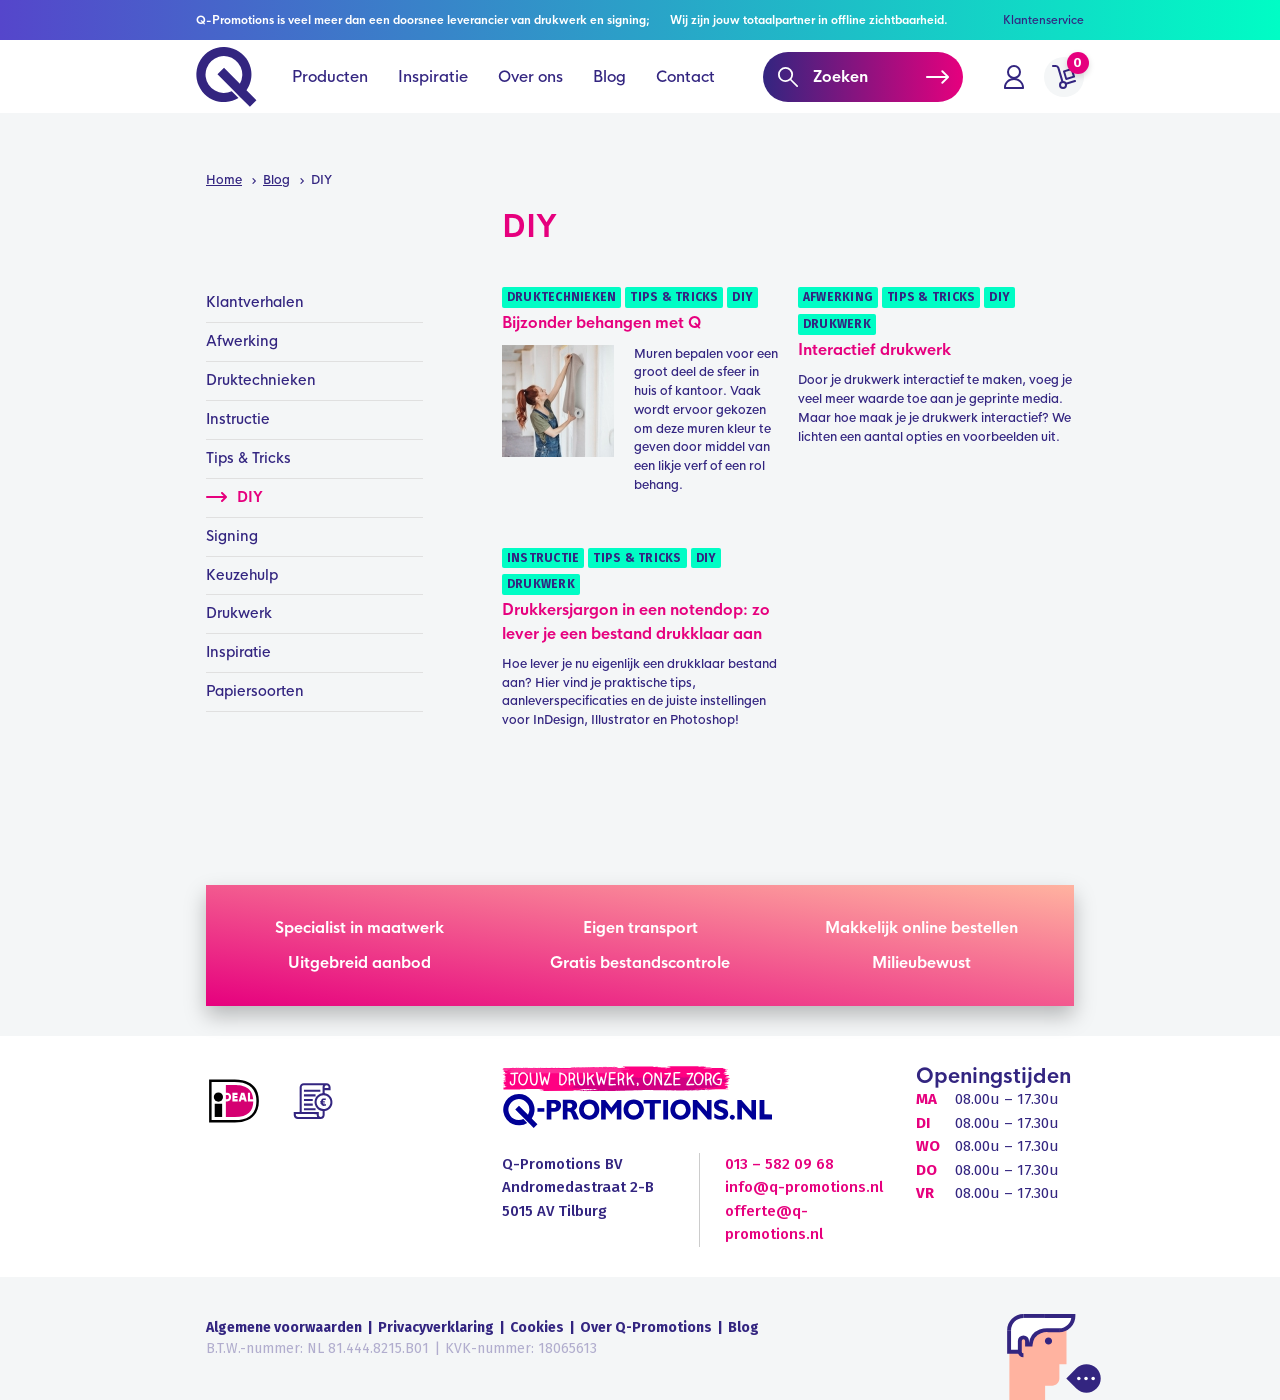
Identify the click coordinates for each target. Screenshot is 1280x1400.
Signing (232, 536)
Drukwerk (837, 324)
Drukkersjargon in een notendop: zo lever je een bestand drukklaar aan (636, 621)
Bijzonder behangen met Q (601, 322)
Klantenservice (1043, 20)
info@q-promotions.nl (804, 1187)
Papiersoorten (255, 691)
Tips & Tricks (674, 297)
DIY (742, 297)
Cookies (537, 1327)
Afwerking (838, 297)
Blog (609, 99)
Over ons (530, 99)
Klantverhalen (255, 302)
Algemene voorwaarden (284, 1327)
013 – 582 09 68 (779, 1164)
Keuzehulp (242, 575)
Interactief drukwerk (874, 349)
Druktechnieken (561, 297)
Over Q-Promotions (646, 1327)
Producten (330, 99)
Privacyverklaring (436, 1327)
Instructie (543, 558)
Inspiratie (433, 99)
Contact (685, 99)
